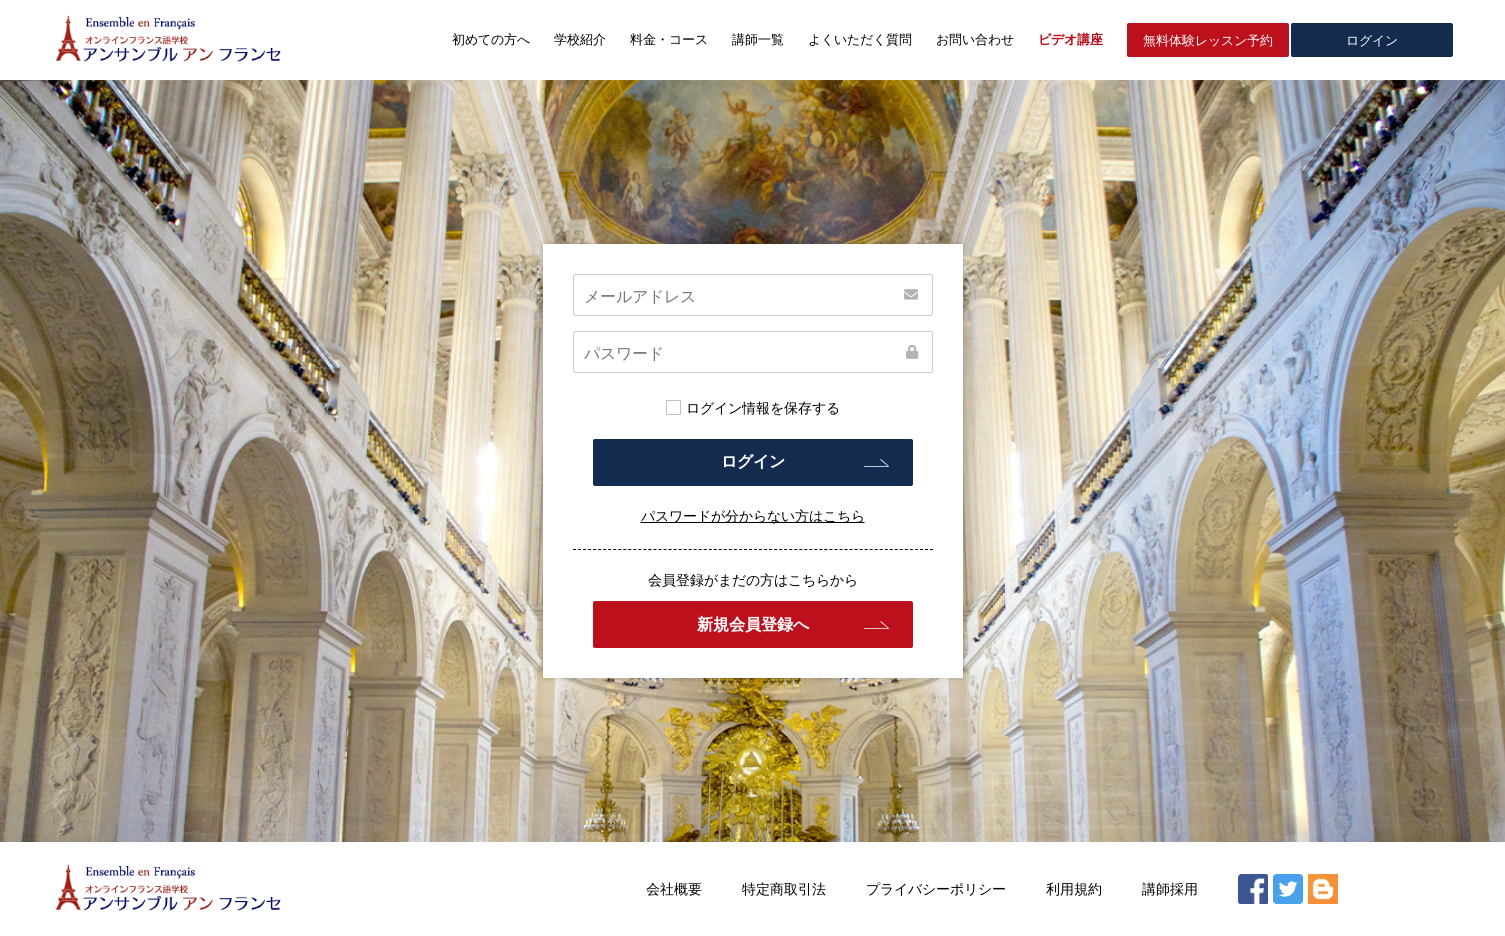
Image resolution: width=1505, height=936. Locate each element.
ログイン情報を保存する (753, 408)
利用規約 (1074, 889)
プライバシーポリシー (936, 889)
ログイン (1372, 40)
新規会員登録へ (753, 624)
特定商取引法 (784, 889)
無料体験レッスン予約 (1208, 40)
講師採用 (1170, 889)
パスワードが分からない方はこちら (753, 516)
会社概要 (674, 889)
